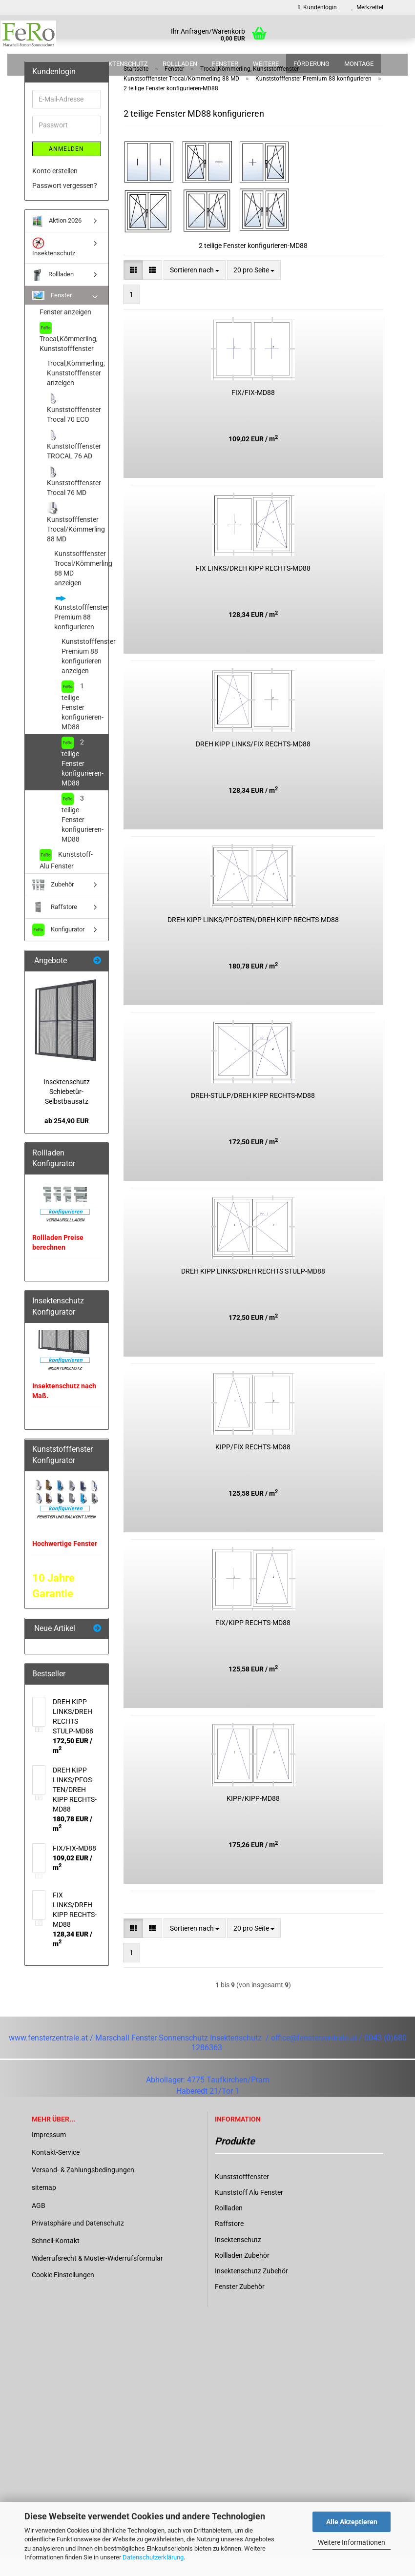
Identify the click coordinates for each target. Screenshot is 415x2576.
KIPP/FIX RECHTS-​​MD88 (252, 1466)
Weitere (266, 63)
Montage (359, 63)
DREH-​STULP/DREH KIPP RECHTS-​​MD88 (253, 1115)
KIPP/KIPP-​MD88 (253, 1818)
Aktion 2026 (61, 63)
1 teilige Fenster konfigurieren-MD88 (83, 725)
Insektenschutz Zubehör (251, 2290)
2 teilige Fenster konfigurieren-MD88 (83, 781)
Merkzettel (367, 7)
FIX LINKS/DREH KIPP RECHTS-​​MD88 (253, 588)
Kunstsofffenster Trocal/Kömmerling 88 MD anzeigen (81, 587)
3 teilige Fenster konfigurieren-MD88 (83, 837)
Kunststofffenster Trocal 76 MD (74, 500)
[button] (133, 289)
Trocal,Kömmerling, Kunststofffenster (69, 356)
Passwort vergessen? (64, 205)
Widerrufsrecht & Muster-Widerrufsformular (97, 2278)
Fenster (225, 63)
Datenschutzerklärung (153, 2557)
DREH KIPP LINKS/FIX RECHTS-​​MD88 (253, 763)
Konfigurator (58, 949)
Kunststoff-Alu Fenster (66, 878)
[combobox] (195, 289)
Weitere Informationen (351, 2542)
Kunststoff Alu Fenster (249, 2212)
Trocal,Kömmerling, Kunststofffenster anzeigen (76, 392)
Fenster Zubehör (240, 2306)
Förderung (311, 63)
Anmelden (66, 168)
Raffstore (54, 927)
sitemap (44, 2207)
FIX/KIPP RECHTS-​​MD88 (252, 1642)
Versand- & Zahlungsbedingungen (83, 2189)
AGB (38, 2225)
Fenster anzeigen (65, 331)
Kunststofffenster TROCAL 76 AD (74, 464)
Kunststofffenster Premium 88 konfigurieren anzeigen (85, 675)
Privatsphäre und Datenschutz (78, 2242)
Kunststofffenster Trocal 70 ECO (74, 427)
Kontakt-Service (56, 2172)
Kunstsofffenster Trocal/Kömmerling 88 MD (76, 542)
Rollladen (180, 63)
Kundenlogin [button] (317, 7)
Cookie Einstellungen (63, 2294)
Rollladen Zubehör (242, 2275)
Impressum (49, 2154)
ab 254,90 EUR (66, 1140)
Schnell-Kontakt (56, 2260)
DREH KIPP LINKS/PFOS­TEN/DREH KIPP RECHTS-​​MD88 (253, 939)
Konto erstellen (55, 190)
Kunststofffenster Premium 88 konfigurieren (81, 632)
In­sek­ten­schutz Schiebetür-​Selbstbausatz (66, 1111)
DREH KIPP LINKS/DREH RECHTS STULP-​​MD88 (253, 1291)
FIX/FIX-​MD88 (253, 412)
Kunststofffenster (242, 2196)
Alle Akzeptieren (351, 2522)
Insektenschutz (121, 63)
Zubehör (53, 904)
